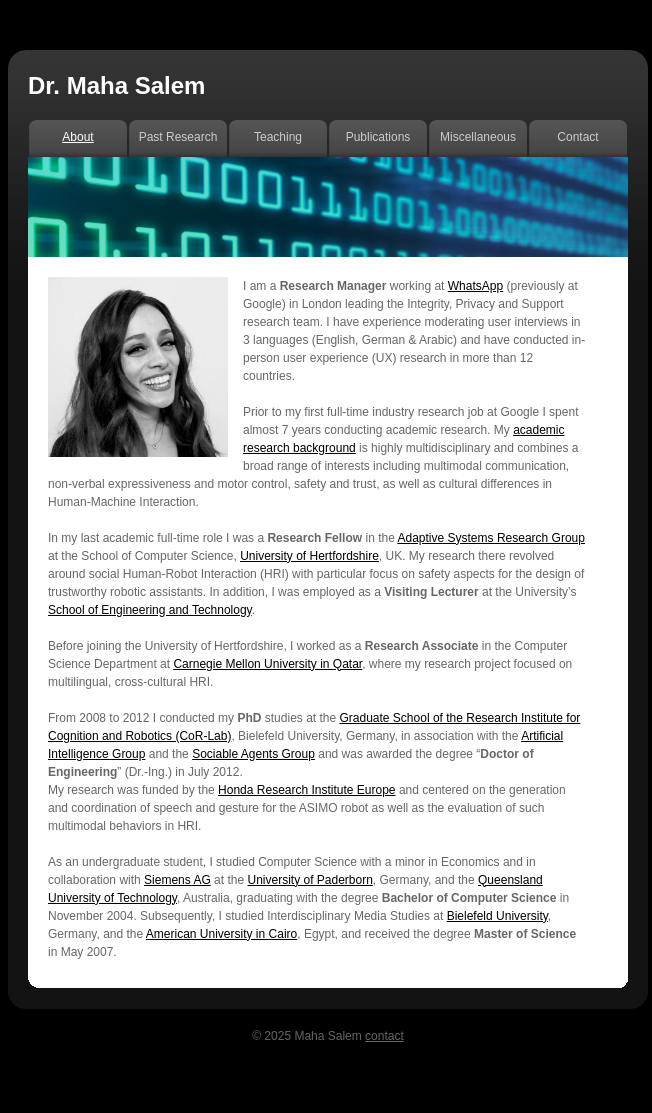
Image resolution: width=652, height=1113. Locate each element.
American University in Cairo (221, 934)
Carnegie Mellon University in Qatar (267, 664)
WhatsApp (475, 286)
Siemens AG (177, 880)
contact (384, 1036)
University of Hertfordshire (309, 556)
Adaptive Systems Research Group (491, 538)
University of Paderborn (309, 880)
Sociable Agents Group (253, 754)
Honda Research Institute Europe (306, 790)
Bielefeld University (497, 916)
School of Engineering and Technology (150, 610)
